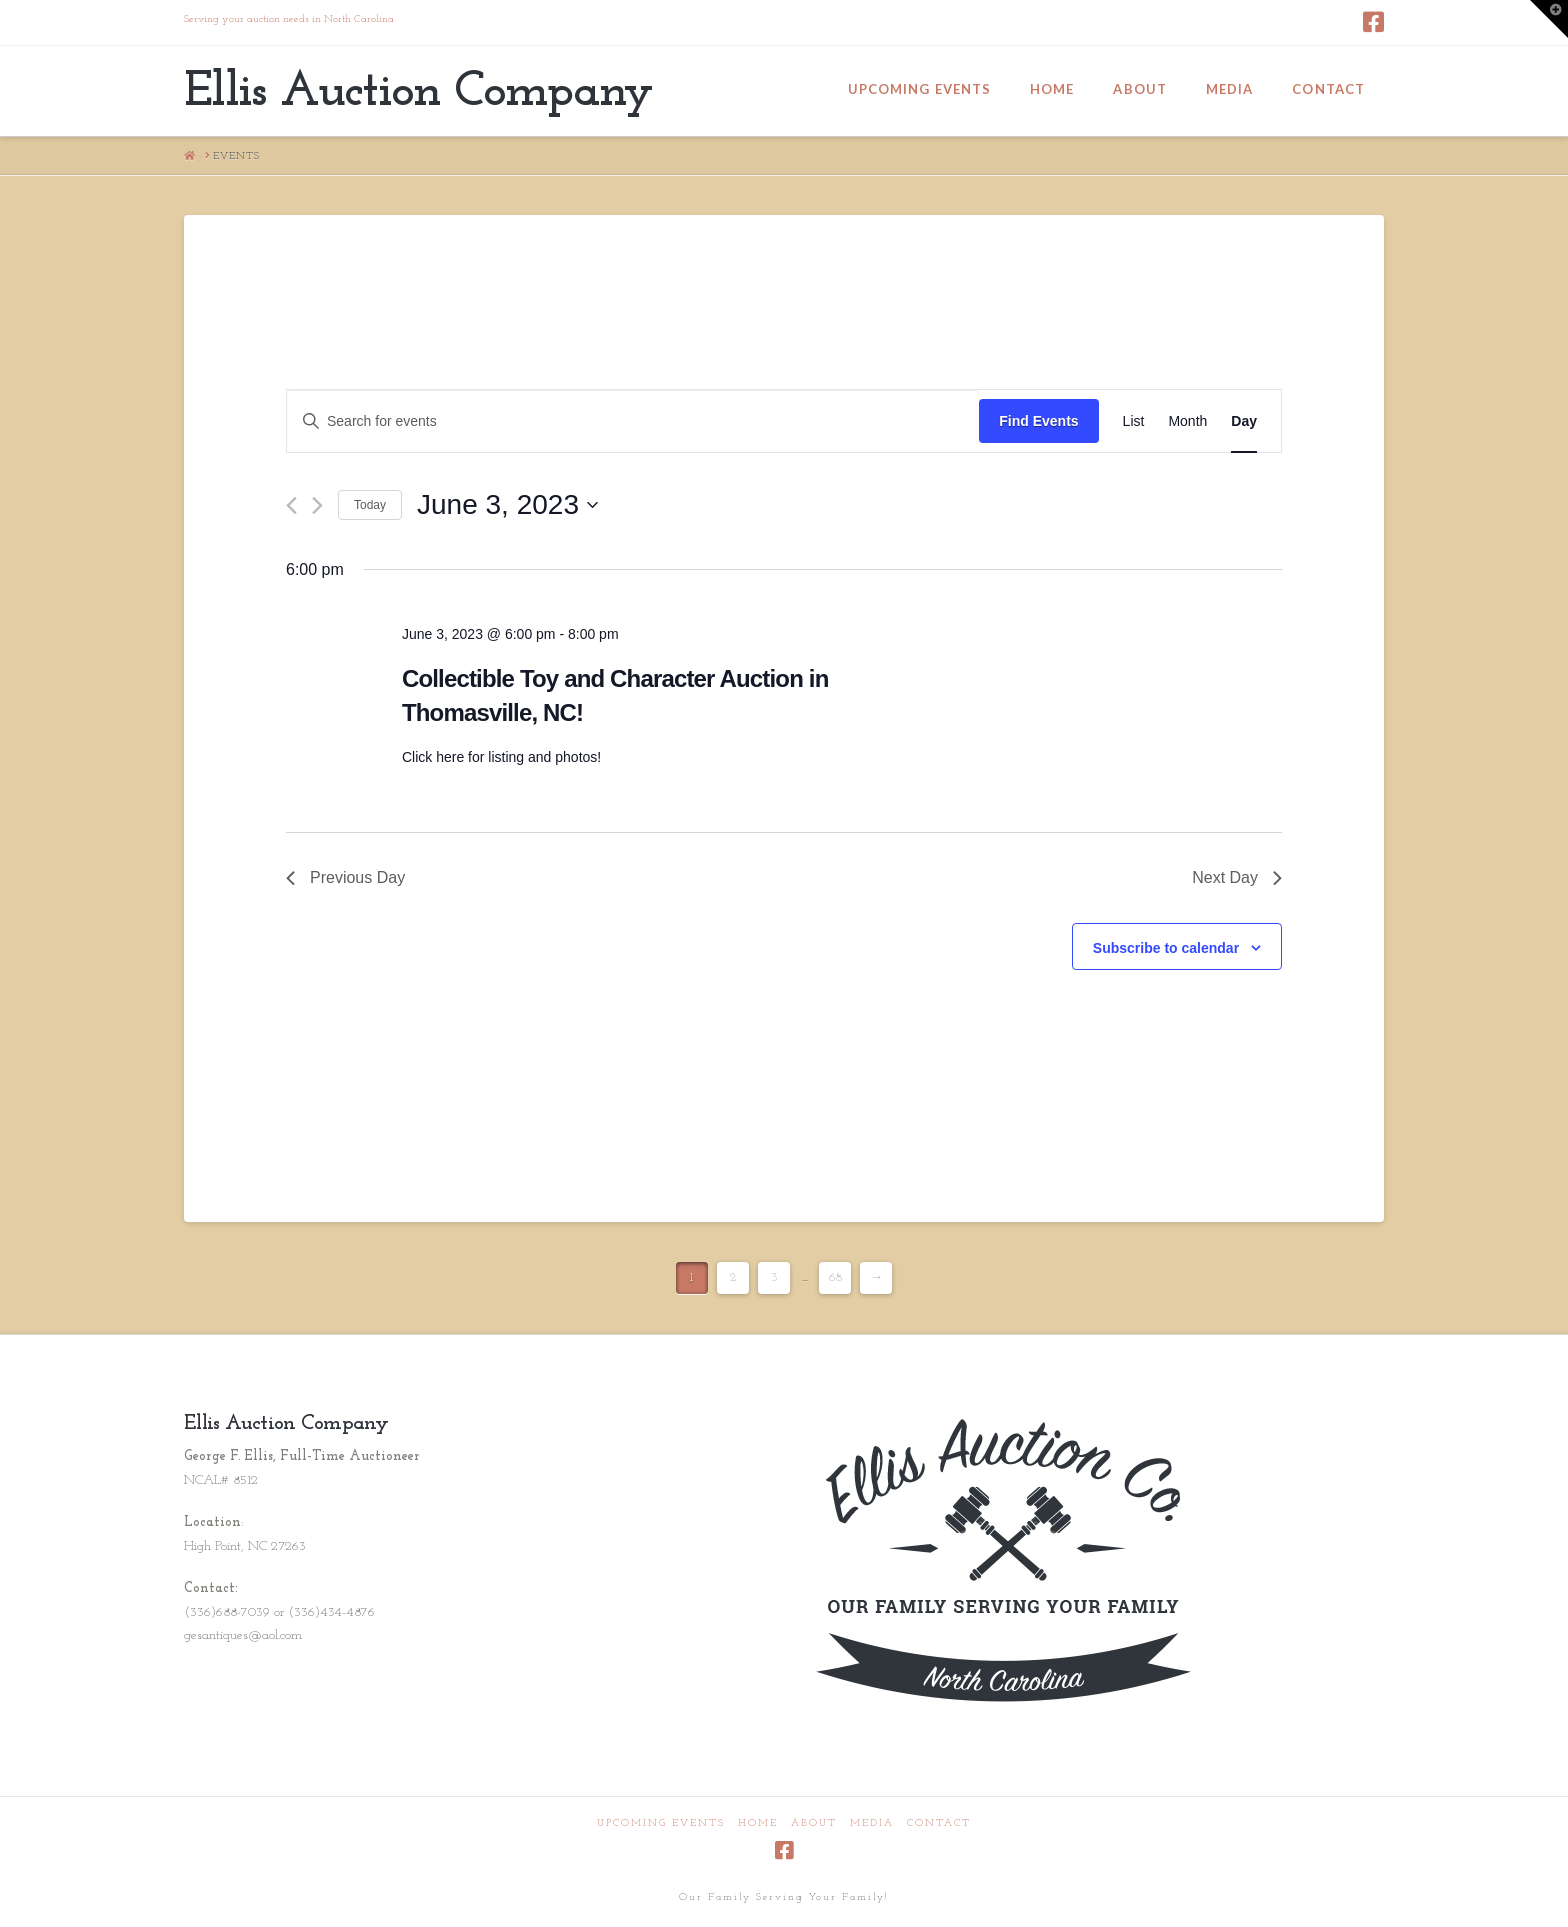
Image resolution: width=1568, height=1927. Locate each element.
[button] (1549, 19)
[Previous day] (291, 505)
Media (872, 1823)
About (814, 1823)
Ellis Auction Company (418, 93)
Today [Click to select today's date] (370, 505)
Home (758, 1823)
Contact (939, 1823)
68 (835, 1277)
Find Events (1038, 421)
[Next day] (317, 505)
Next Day (1237, 877)
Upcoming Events (661, 1823)
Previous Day (345, 877)
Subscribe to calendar (1166, 948)
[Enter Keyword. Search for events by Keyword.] (633, 421)
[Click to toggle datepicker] (507, 505)
